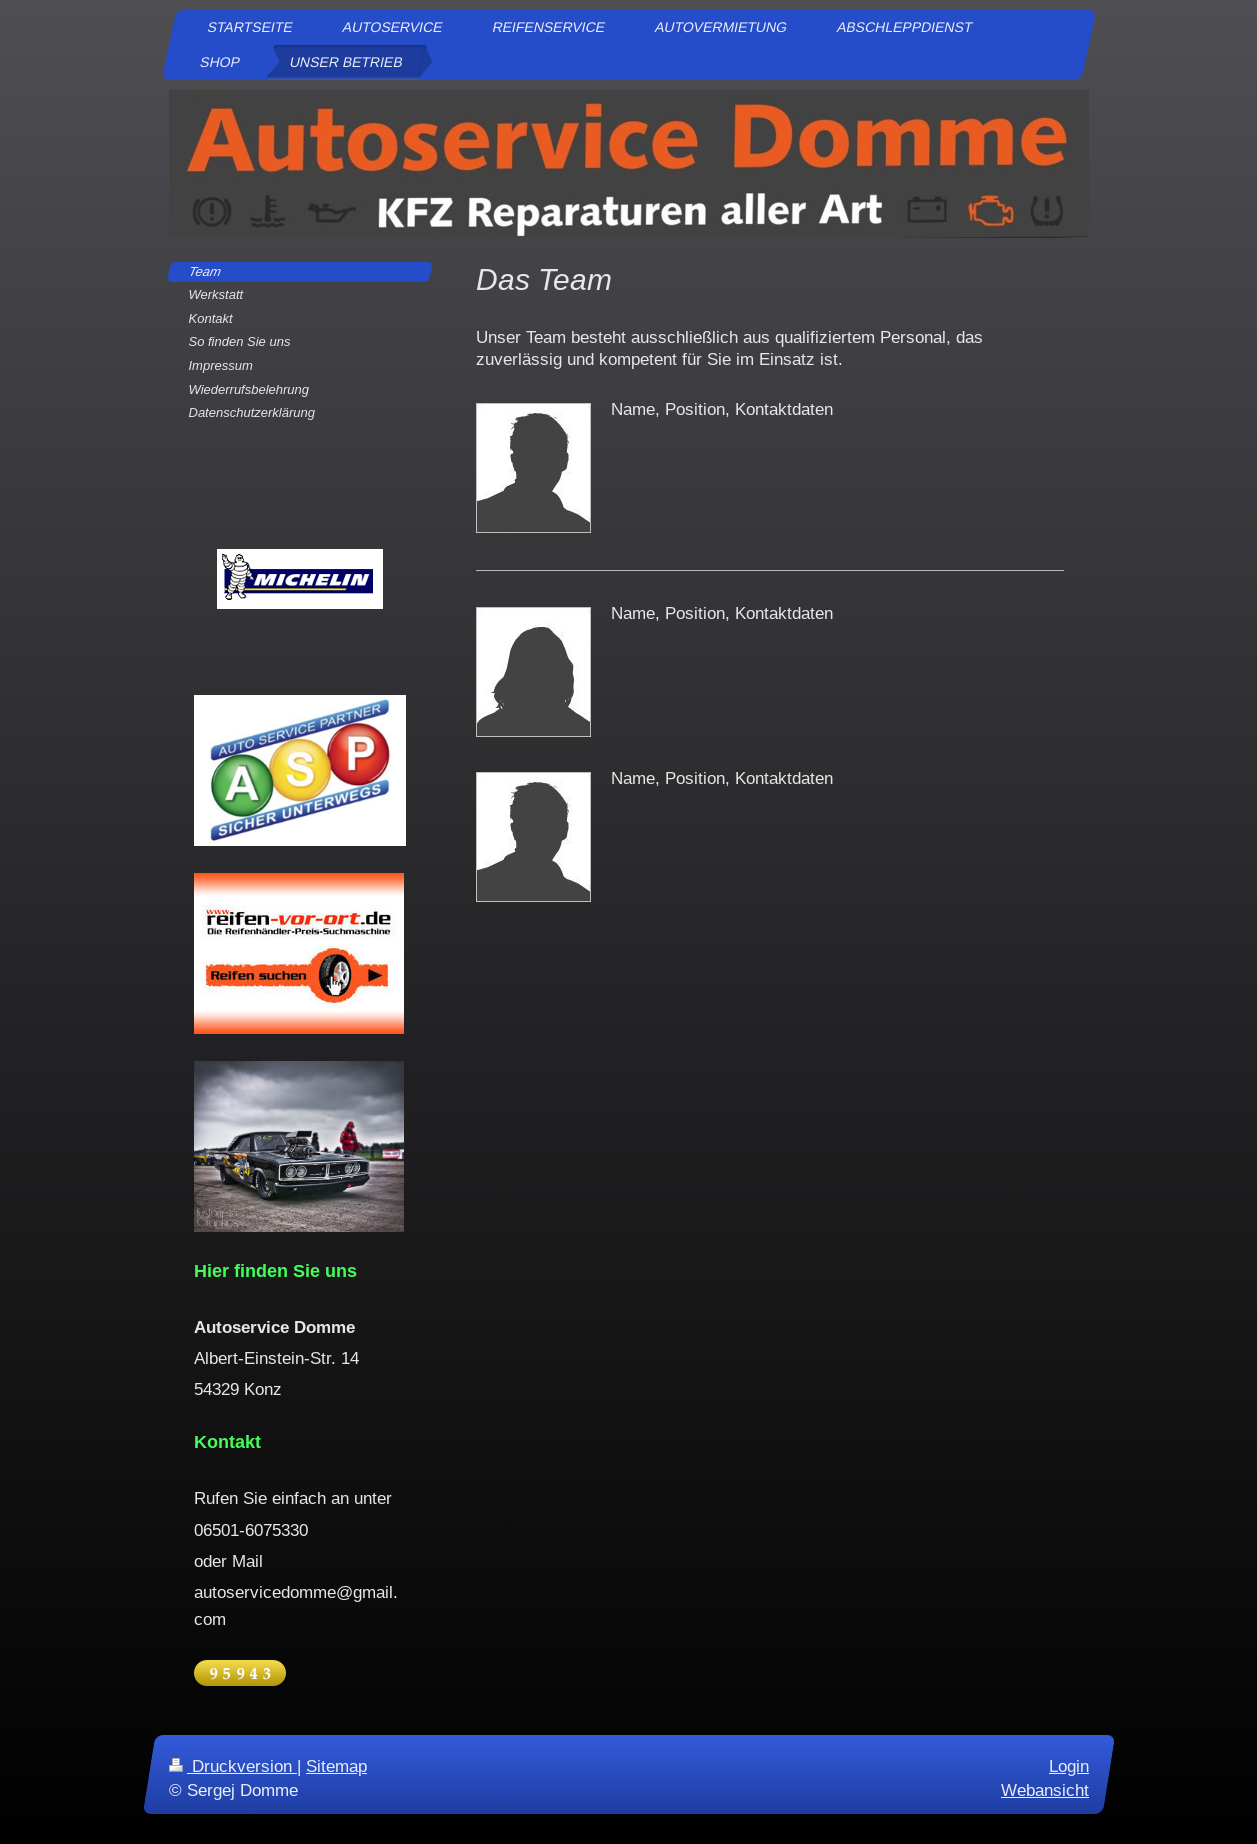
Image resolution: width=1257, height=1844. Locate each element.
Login (1069, 1766)
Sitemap (336, 1766)
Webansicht (1045, 1789)
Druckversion (233, 1766)
